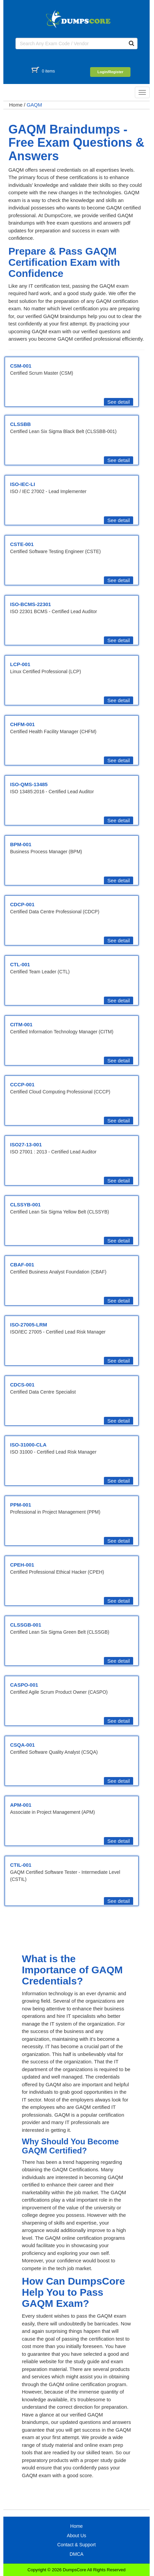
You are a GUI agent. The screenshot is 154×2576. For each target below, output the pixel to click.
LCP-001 (20, 664)
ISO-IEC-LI (22, 484)
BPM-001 (20, 844)
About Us (76, 2535)
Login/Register (110, 72)
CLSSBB (20, 424)
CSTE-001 (22, 544)
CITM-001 (21, 1024)
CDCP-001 (22, 904)
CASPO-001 (24, 1685)
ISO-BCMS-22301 (30, 604)
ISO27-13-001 (26, 1144)
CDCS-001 (22, 1384)
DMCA (76, 2554)
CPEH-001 (22, 1565)
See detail (118, 402)
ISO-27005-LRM (28, 1324)
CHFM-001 (22, 724)
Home (16, 105)
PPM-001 (20, 1505)
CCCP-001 (22, 1084)
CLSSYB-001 (25, 1204)
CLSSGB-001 (25, 1625)
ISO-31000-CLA (28, 1445)
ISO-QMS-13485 (29, 784)
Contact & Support (76, 2544)
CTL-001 (20, 964)
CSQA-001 (22, 1745)
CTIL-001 (20, 1865)
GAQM (34, 105)
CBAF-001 (22, 1264)
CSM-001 (20, 366)
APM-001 (20, 1805)
